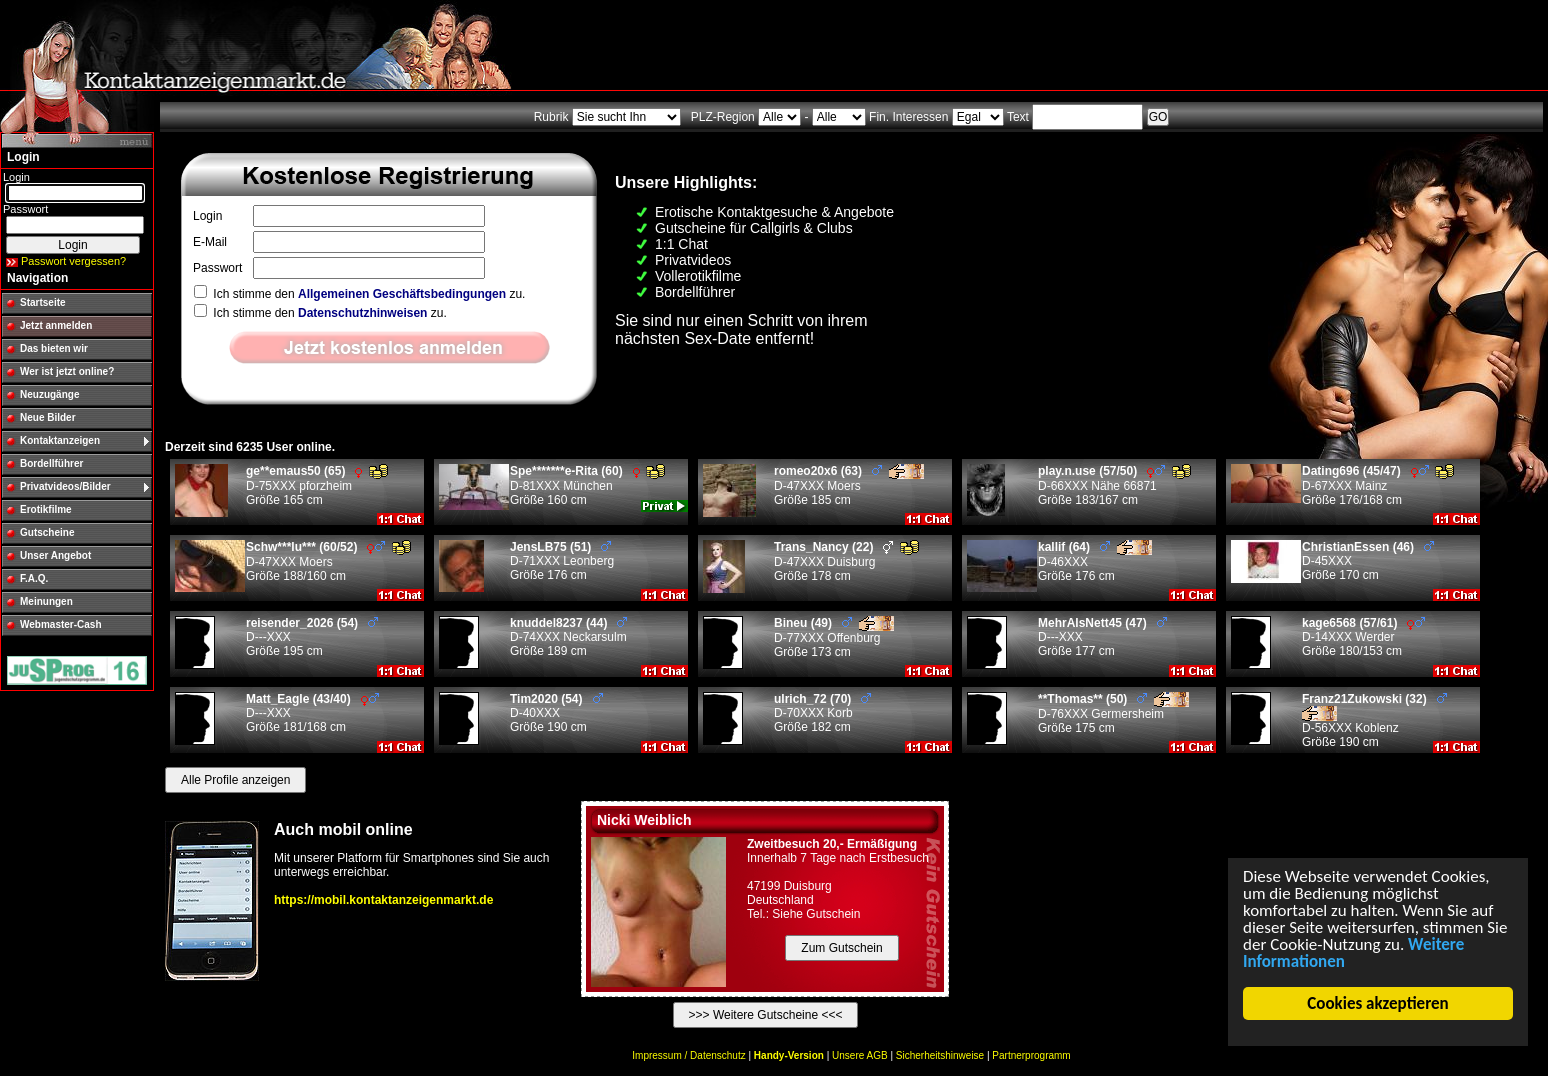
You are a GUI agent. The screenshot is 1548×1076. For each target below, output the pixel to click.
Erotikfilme (46, 509)
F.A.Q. (34, 578)
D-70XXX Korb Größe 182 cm (822, 713)
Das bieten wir (54, 348)
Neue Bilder (48, 417)
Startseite (43, 302)
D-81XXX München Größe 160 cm (587, 485)
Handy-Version (789, 1055)
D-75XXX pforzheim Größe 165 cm (317, 485)
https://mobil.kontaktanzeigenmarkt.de (383, 900)
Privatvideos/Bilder (65, 486)
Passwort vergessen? (73, 261)
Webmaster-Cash (61, 624)
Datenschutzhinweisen (362, 313)
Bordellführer (51, 463)
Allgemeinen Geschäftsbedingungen (402, 294)
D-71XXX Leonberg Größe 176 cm (562, 561)
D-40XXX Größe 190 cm (556, 713)
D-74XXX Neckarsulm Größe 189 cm (568, 637)
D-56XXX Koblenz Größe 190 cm (1377, 720)
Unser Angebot (55, 555)
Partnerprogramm (1031, 1055)
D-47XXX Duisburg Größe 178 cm (846, 561)
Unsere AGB (860, 1055)
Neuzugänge (49, 394)
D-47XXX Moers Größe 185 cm (849, 485)
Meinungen (46, 601)
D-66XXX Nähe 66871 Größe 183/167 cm (1114, 485)
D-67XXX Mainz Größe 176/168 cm (1378, 485)
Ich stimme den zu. (359, 294)
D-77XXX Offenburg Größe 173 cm (834, 637)
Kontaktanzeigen (60, 440)
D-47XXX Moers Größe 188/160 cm (328, 561)
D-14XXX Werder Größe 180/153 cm (1363, 637)
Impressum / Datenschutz (688, 1055)
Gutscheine (47, 532)
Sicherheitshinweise (940, 1055)
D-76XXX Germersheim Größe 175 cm (1113, 713)
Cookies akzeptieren (1378, 1003)
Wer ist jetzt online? (67, 371)
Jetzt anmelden (56, 325)
